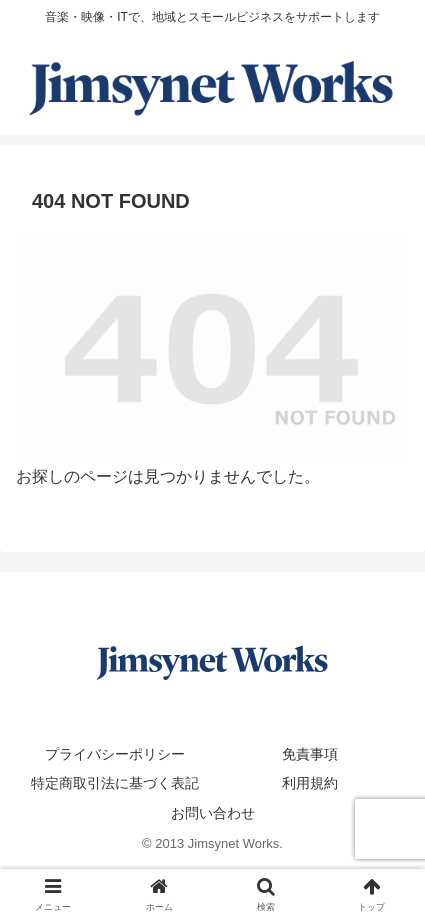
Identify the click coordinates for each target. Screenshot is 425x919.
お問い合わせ (213, 813)
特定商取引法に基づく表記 (115, 783)
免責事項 (310, 754)
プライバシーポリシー (115, 754)
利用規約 (310, 783)
